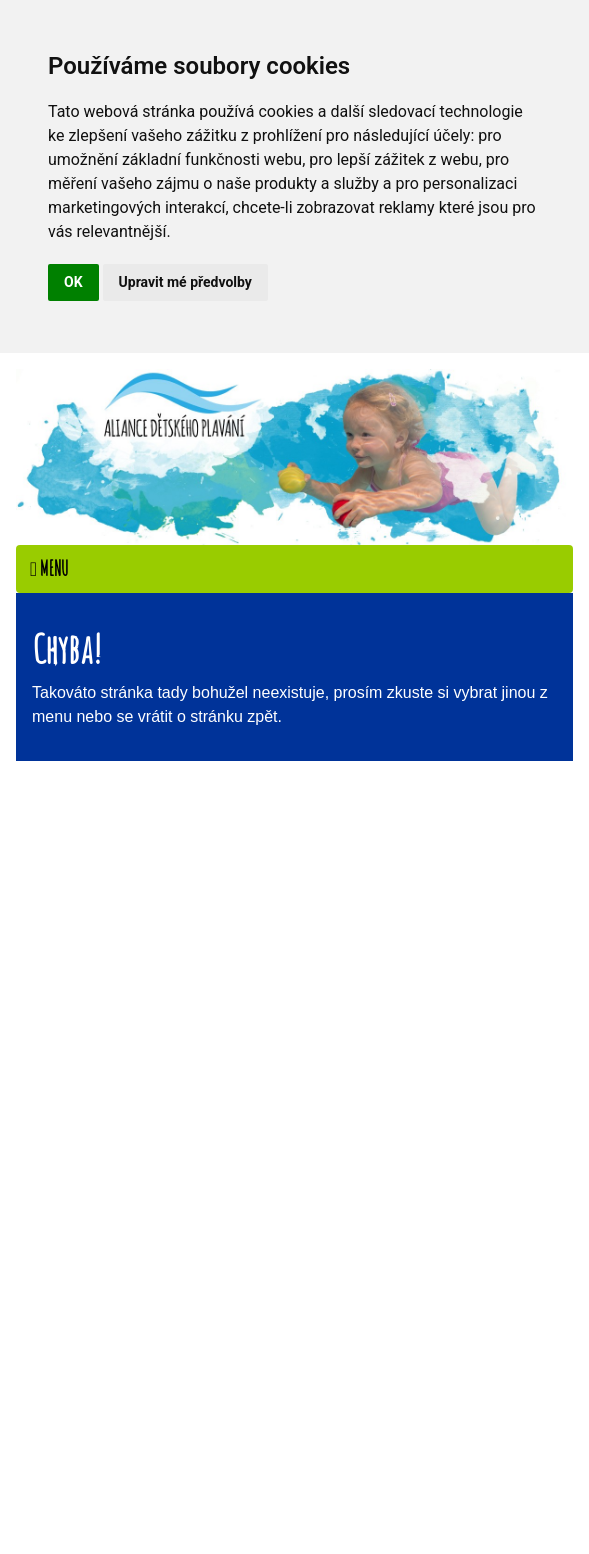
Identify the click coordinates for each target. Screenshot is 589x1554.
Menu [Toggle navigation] (49, 568)
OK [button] (73, 282)
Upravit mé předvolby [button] (185, 282)
